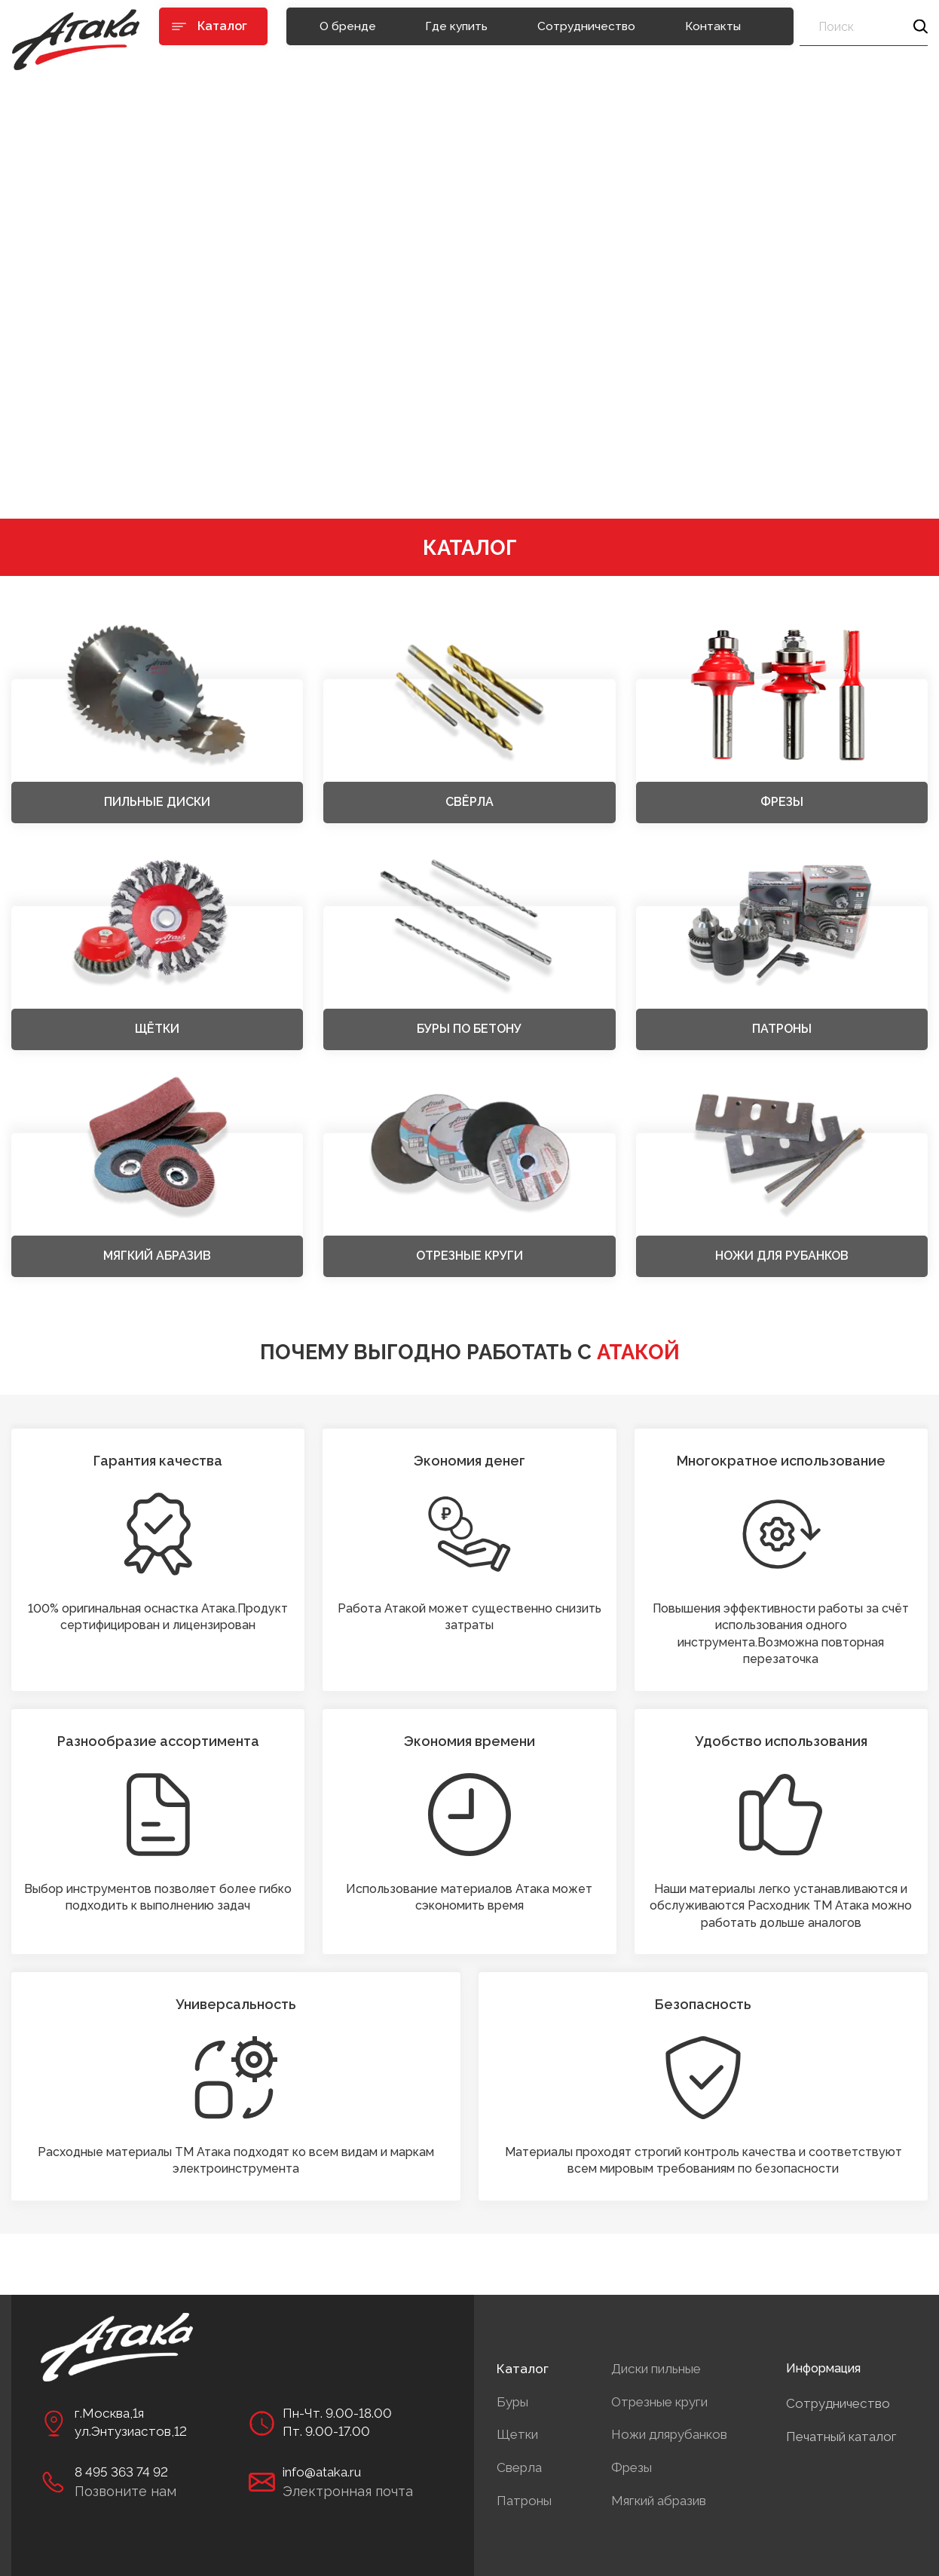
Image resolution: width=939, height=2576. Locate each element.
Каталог (523, 2368)
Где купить (456, 26)
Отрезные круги (659, 2401)
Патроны (524, 2500)
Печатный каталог (841, 2436)
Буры (512, 2401)
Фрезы (631, 2467)
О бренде (348, 26)
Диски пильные (656, 2368)
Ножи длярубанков (669, 2434)
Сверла (519, 2467)
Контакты (713, 26)
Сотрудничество (586, 26)
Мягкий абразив (658, 2500)
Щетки (517, 2434)
